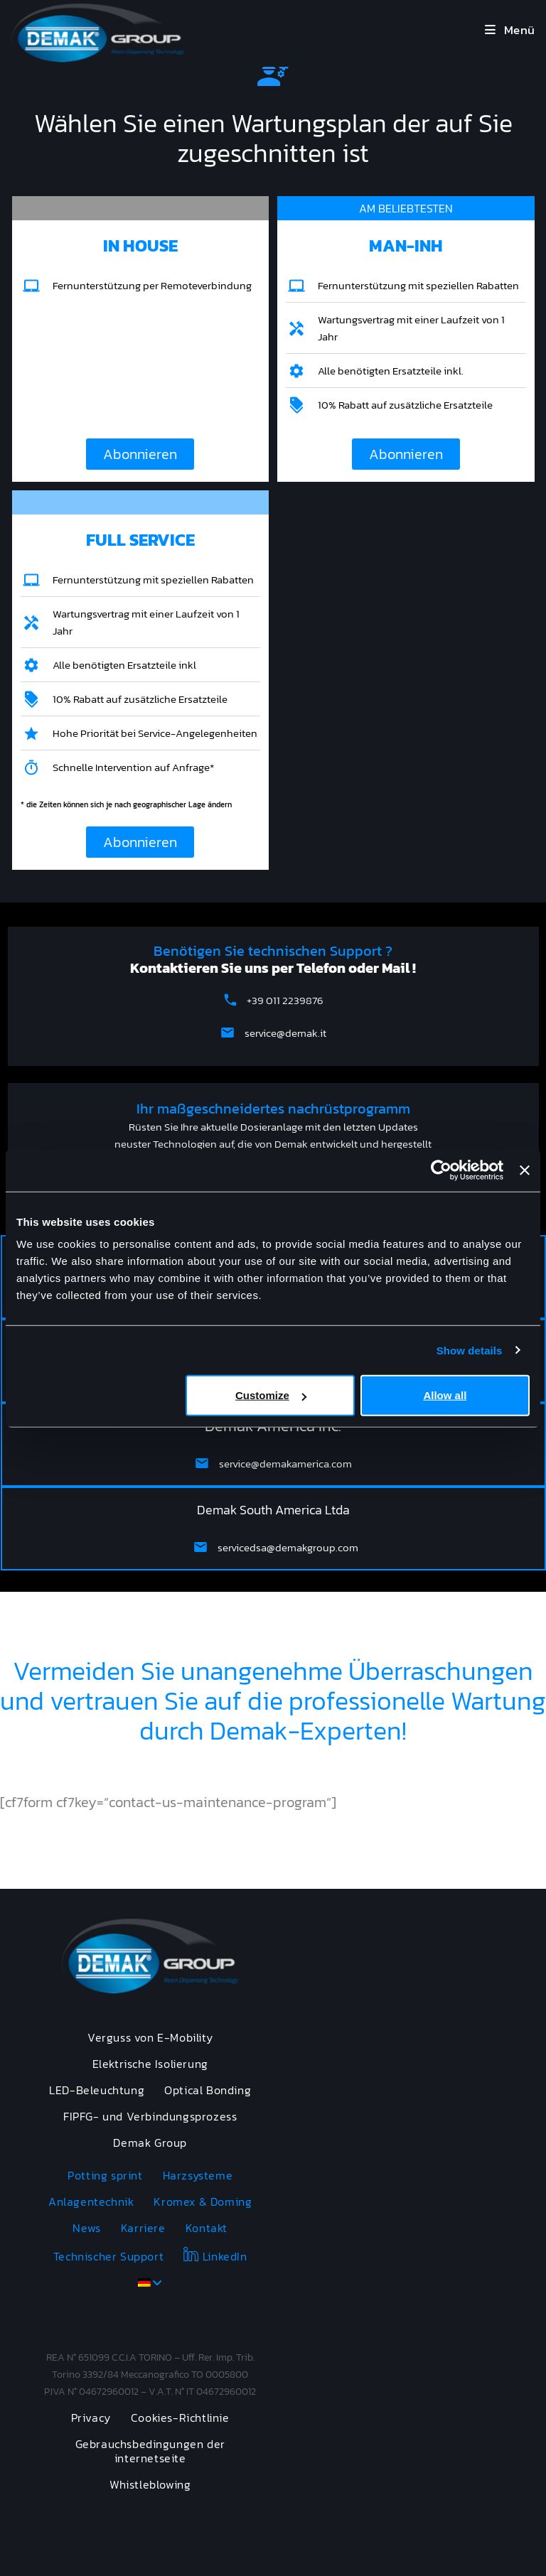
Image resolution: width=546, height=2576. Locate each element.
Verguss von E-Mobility (150, 2037)
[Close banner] (525, 1170)
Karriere (143, 2227)
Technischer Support (108, 2256)
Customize (270, 1395)
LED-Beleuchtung (96, 2089)
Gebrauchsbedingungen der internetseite (150, 2451)
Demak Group (150, 2142)
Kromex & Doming (203, 2201)
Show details (470, 1350)
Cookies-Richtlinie (180, 2417)
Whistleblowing (150, 2484)
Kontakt (207, 2227)
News (86, 2227)
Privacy (91, 2417)
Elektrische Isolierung (150, 2063)
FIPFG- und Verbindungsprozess (150, 2116)
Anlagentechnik (91, 2201)
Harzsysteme (198, 2175)
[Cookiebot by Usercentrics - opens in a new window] (441, 1169)
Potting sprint (105, 2175)
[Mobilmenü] (510, 30)
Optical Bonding (207, 2089)
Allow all (444, 1395)
